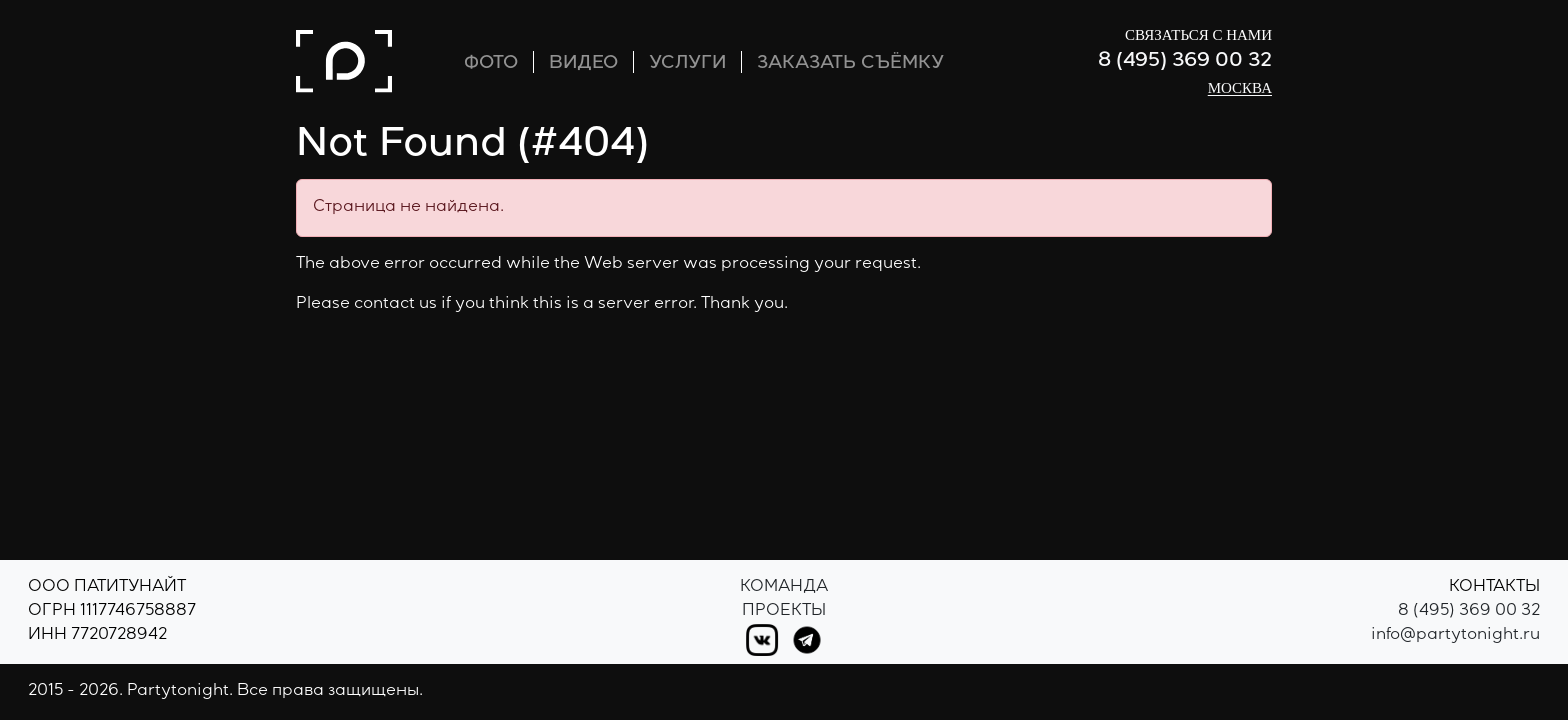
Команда (784, 588)
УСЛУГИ (687, 64)
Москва (1240, 88)
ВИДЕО (583, 64)
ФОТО (491, 64)
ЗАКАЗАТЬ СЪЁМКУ (850, 64)
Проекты (784, 612)
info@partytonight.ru (1455, 636)
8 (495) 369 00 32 (1185, 62)
